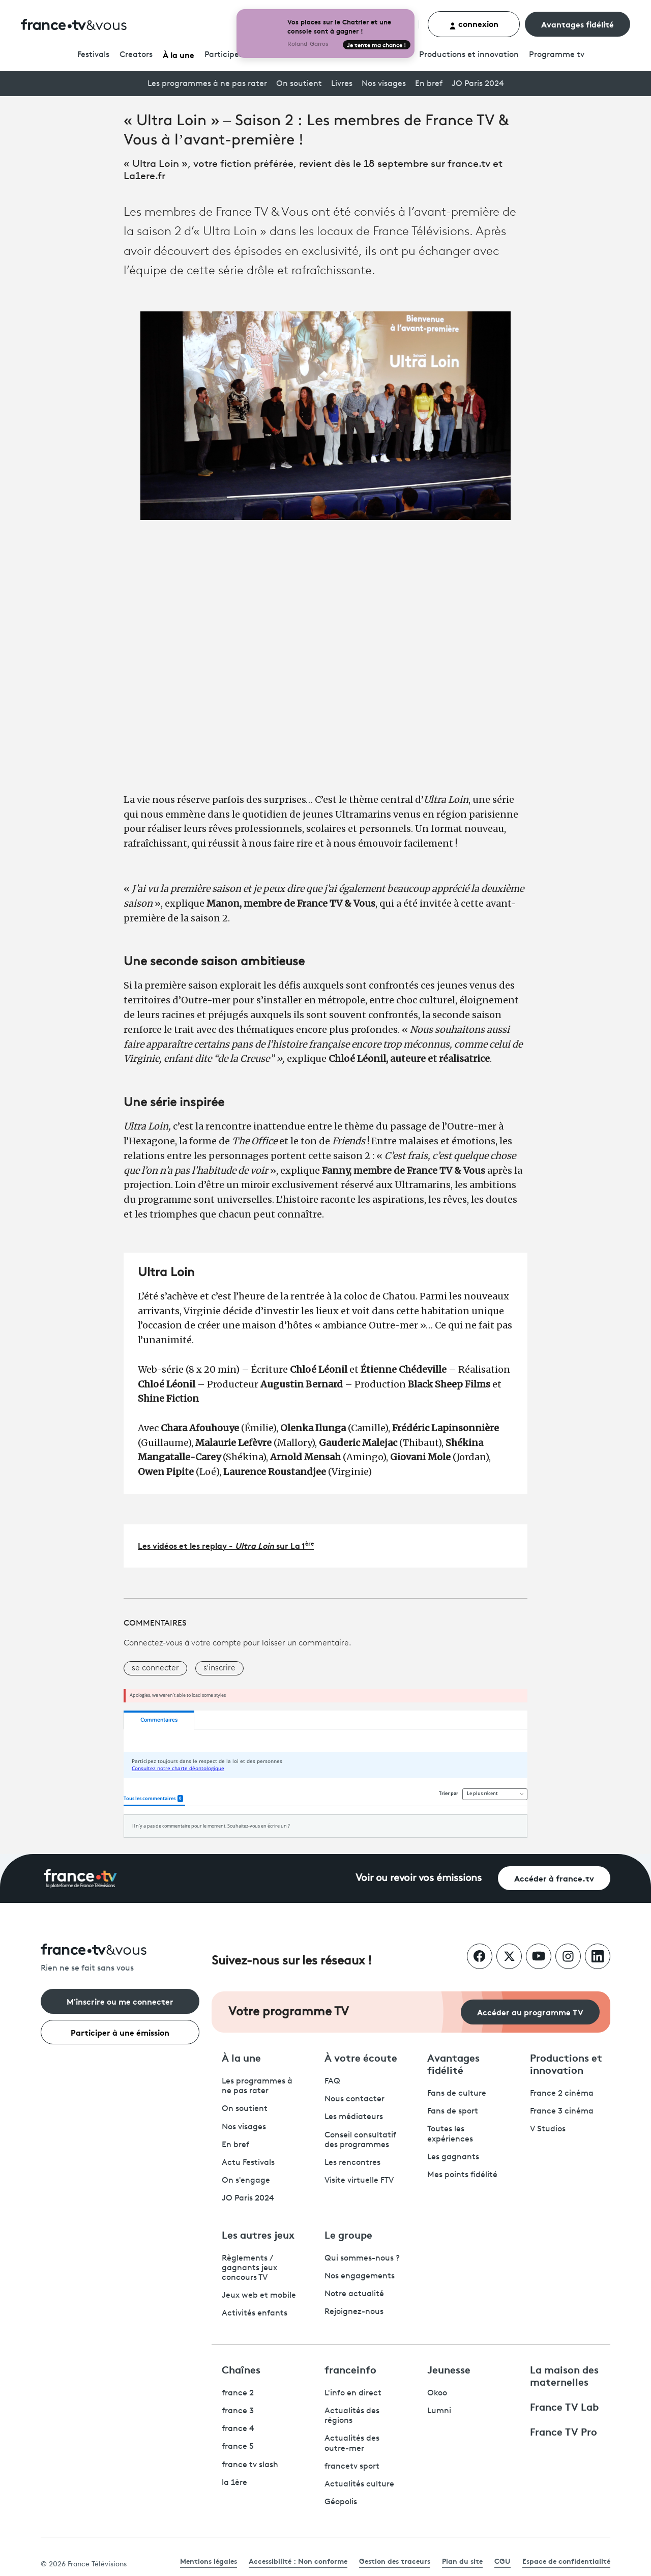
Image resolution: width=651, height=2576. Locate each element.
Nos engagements (359, 2276)
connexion (473, 23)
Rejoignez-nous (353, 2312)
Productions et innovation (469, 55)
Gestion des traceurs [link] (394, 2561)
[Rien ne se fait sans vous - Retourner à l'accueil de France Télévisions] (120, 1959)
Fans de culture (456, 2094)
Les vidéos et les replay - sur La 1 (226, 1545)
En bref (428, 84)
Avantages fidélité (577, 24)
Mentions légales (208, 2561)
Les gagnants (453, 2157)
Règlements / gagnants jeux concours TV (249, 2268)
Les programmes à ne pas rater (207, 84)
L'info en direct (352, 2393)
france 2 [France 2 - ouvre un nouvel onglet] (238, 2393)
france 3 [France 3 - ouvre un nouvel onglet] (238, 2411)
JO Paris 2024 (478, 84)
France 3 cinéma (562, 2111)
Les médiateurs (353, 2117)
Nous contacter (354, 2099)
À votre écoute (360, 2057)
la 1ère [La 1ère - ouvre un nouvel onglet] (234, 2483)
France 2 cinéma (562, 2094)
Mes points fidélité (462, 2175)
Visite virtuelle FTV (359, 2181)
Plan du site (462, 2561)
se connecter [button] (155, 1668)
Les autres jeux (258, 2234)
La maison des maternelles (564, 2375)
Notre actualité (354, 2294)
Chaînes (241, 2369)
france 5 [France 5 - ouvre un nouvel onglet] (238, 2447)
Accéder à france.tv (554, 1878)
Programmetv (556, 55)
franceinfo (350, 2369)
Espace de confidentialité (566, 2561)
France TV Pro (563, 2431)
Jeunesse (448, 2369)
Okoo (437, 2393)
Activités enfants (254, 2313)
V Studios (548, 2129)
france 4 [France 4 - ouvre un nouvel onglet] (238, 2429)
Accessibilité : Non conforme (298, 2561)
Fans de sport (452, 2111)
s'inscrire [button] (219, 1668)
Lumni (439, 2411)
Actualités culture (359, 2484)
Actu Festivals (248, 2163)
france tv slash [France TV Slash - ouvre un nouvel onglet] (250, 2465)
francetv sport (351, 2467)
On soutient (299, 84)
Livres (341, 84)
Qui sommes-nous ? (362, 2258)
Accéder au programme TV (530, 2011)
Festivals (93, 55)
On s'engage (246, 2181)
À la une (178, 54)
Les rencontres (352, 2163)
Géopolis (340, 2502)
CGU (502, 2561)
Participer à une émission (120, 2032)
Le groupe (348, 2234)
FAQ (332, 2081)
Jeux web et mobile (259, 2296)
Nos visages (384, 84)
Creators (136, 55)
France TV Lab (564, 2406)
